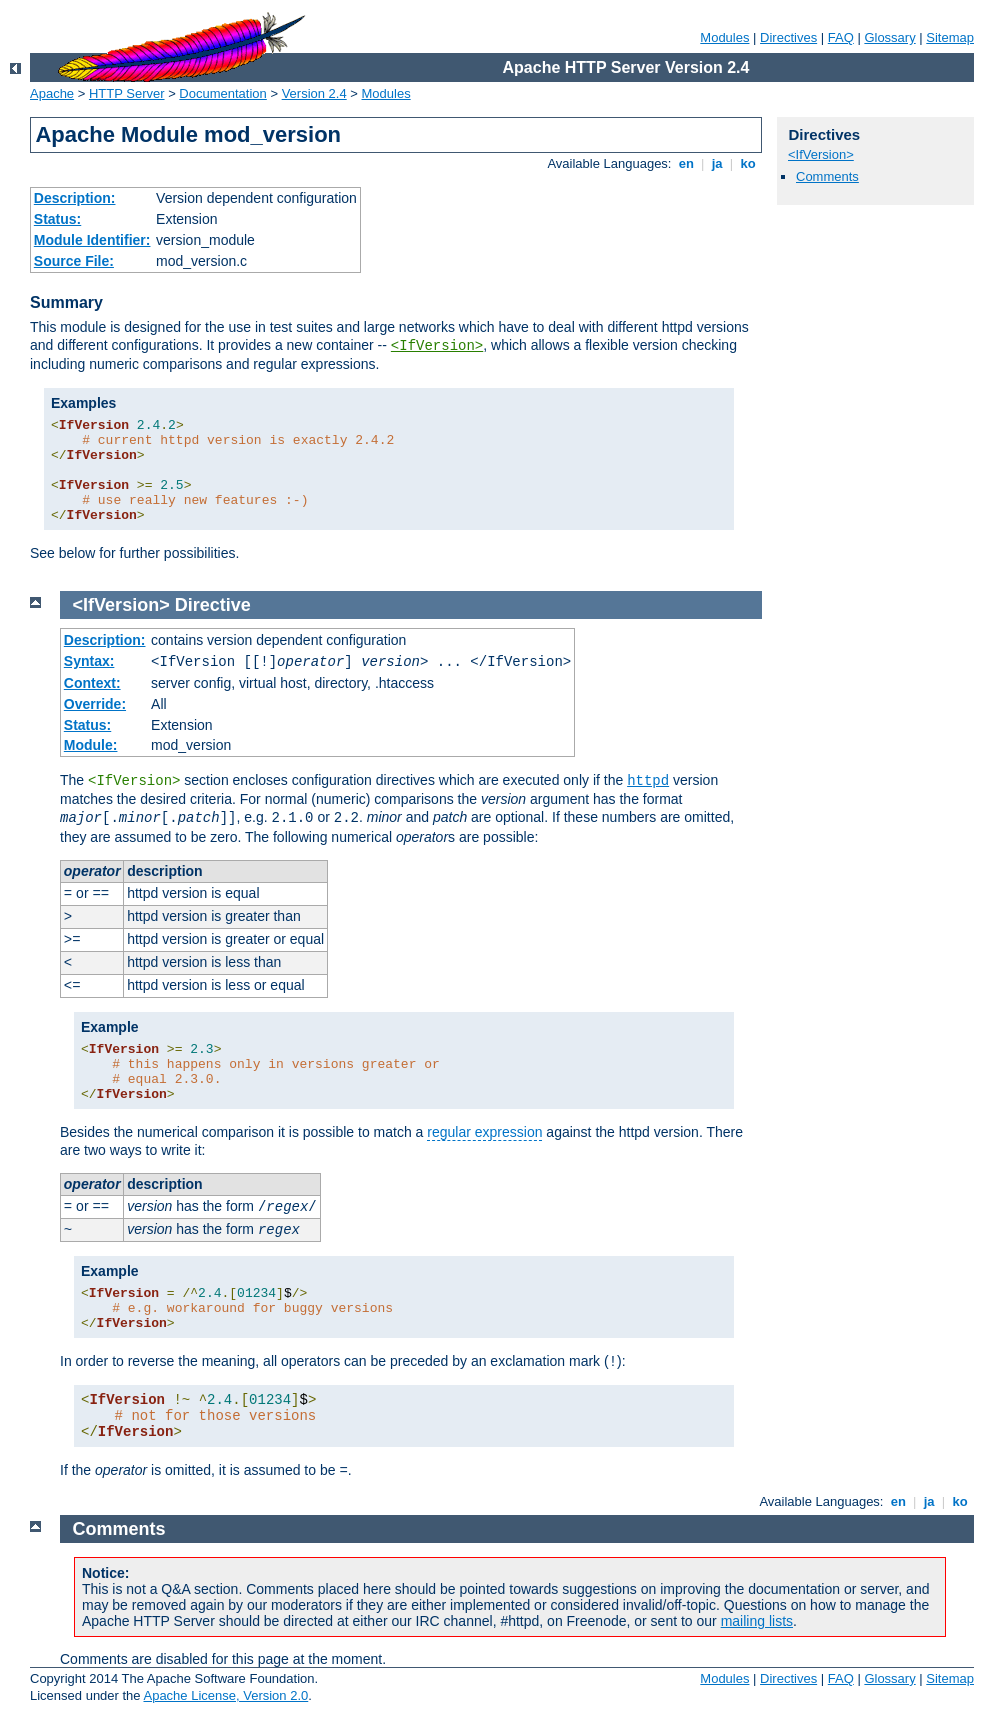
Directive (213, 605)
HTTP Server (127, 93)
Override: (95, 704)
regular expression (484, 1132)
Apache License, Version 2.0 (225, 1695)
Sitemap (950, 37)
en (686, 163)
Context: (92, 683)
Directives (788, 37)
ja (717, 163)
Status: (57, 219)
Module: (91, 745)
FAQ (841, 37)
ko (748, 163)
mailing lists (757, 1621)
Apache (52, 93)
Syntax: (89, 661)
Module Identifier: (92, 240)
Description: (75, 198)
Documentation (222, 93)
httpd (648, 781)
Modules (724, 37)
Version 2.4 (314, 93)
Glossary (889, 37)
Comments (827, 176)
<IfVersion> (437, 346)
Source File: (74, 261)
